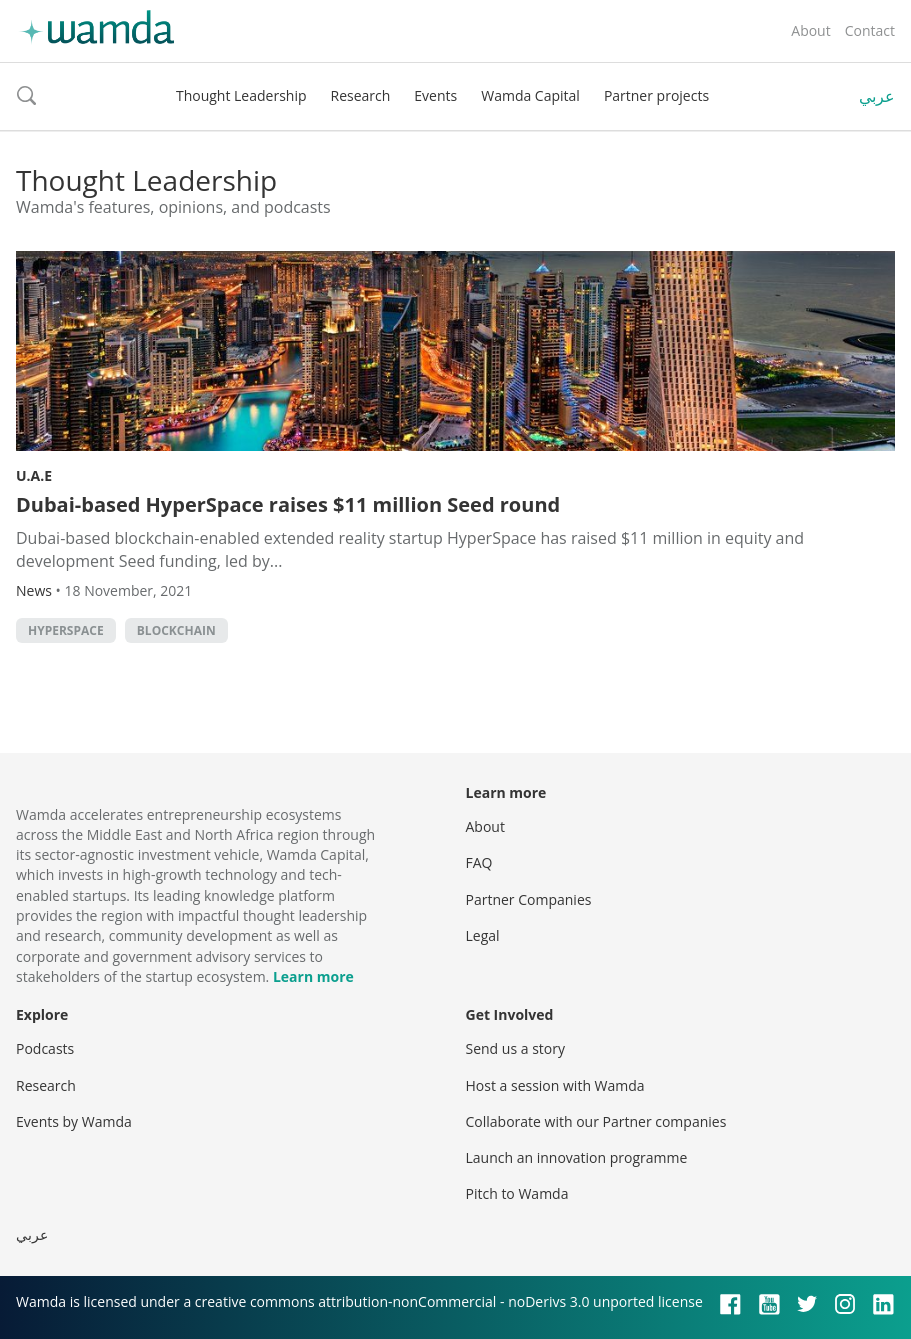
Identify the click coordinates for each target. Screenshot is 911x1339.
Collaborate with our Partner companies (596, 1121)
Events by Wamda (74, 1121)
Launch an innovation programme (577, 1157)
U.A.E (34, 475)
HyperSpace (66, 630)
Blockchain (176, 630)
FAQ (479, 862)
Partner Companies (529, 899)
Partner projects (656, 95)
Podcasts (45, 1048)
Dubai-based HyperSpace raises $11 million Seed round (288, 504)
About (810, 30)
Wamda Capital (530, 95)
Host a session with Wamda (555, 1085)
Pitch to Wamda (517, 1193)
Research (361, 95)
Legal (483, 935)
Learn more (313, 976)
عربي (877, 96)
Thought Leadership (241, 95)
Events (435, 95)
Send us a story (515, 1048)
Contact (870, 30)
